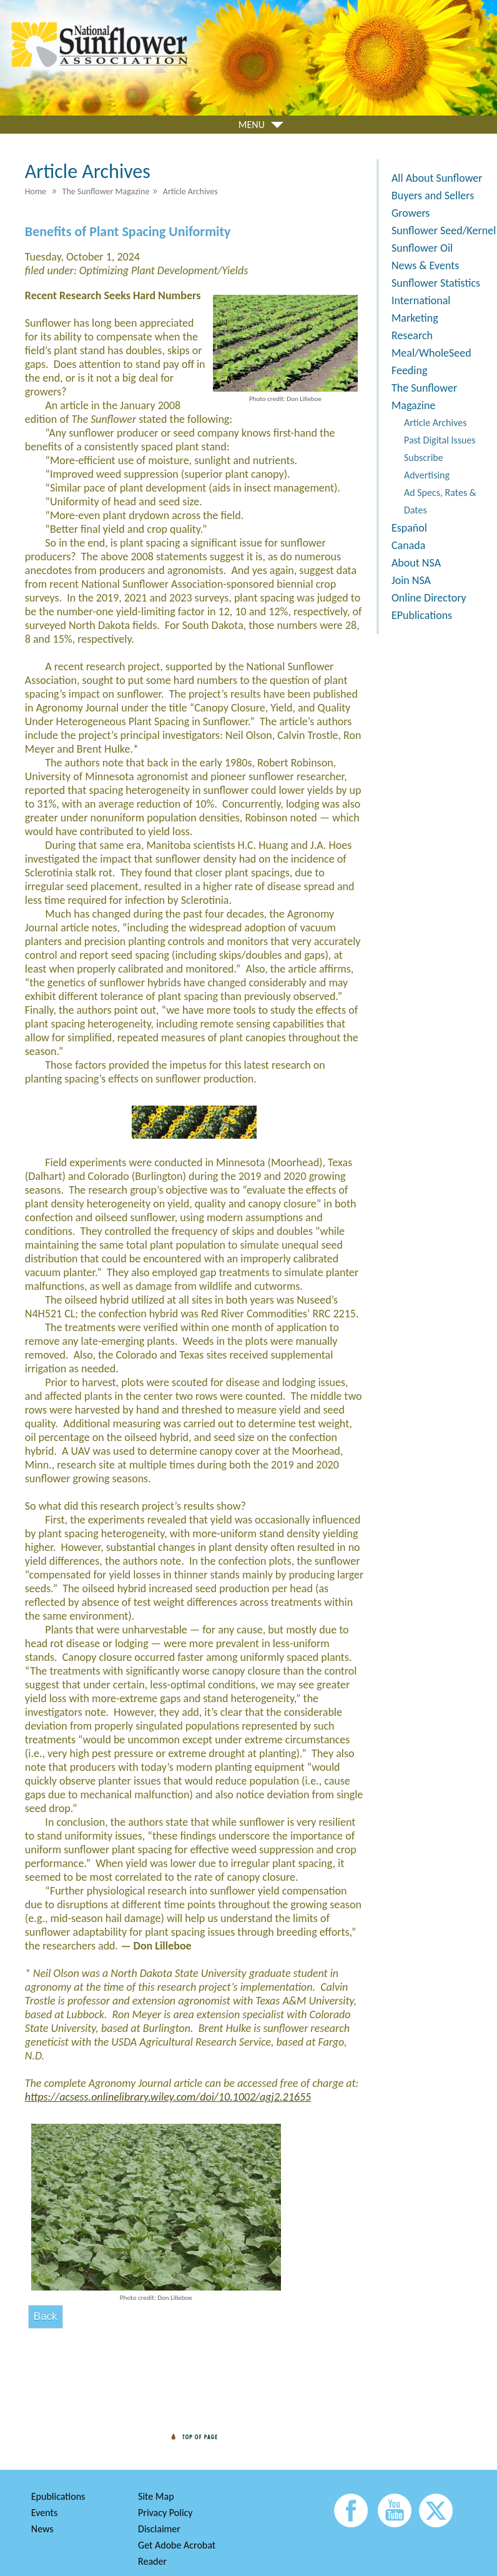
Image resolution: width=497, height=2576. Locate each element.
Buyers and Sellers (432, 195)
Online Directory (428, 598)
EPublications (421, 615)
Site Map (156, 2496)
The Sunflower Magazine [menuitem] (106, 191)
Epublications (58, 2496)
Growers (410, 213)
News (42, 2529)
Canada (408, 545)
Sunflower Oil (422, 248)
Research (412, 335)
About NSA (416, 563)
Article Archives (435, 423)
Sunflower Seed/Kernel (443, 230)
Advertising (427, 475)
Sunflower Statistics (435, 283)
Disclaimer (159, 2529)
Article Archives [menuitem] (190, 191)
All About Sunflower (437, 178)
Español (409, 528)
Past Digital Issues (440, 440)
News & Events (425, 265)
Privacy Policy (165, 2513)
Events (44, 2513)
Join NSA (411, 580)
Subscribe (423, 457)
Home (35, 191)
